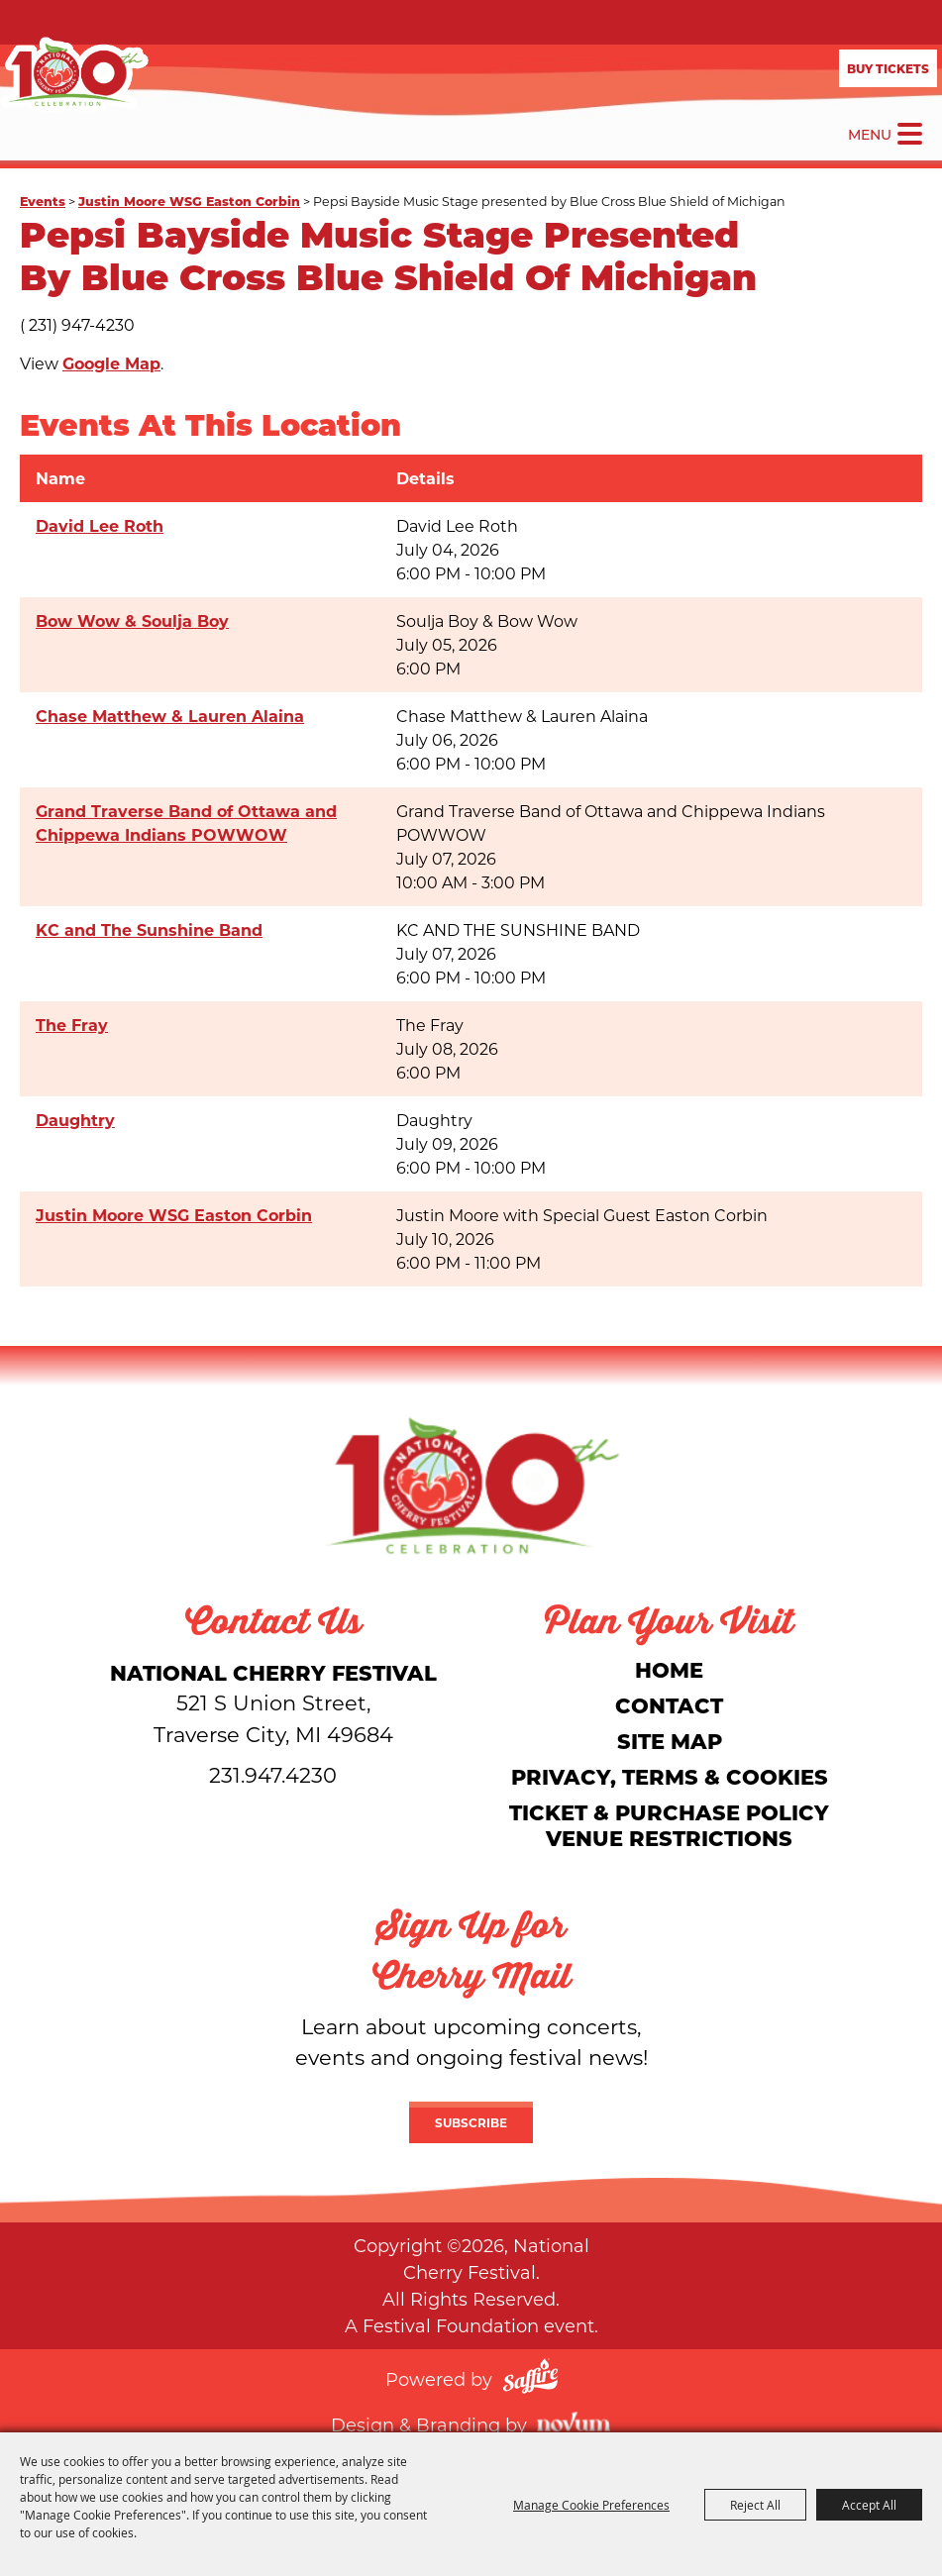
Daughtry (75, 1119)
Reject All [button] (755, 2505)
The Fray (72, 1024)
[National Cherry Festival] (74, 74)
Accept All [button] (869, 2505)
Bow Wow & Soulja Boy (132, 620)
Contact (669, 1705)
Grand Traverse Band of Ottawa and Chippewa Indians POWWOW (186, 822)
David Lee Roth (99, 525)
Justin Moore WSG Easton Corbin (189, 200)
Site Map (669, 1740)
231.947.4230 (273, 1775)
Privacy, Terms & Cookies (669, 1776)
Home (669, 1669)
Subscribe (471, 2122)
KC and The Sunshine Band (149, 929)
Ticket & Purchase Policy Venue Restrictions (669, 1825)
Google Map (111, 363)
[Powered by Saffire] (530, 2379)
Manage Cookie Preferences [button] (591, 2505)
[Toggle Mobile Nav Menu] (909, 134)
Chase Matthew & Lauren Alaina (170, 715)
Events (42, 200)
